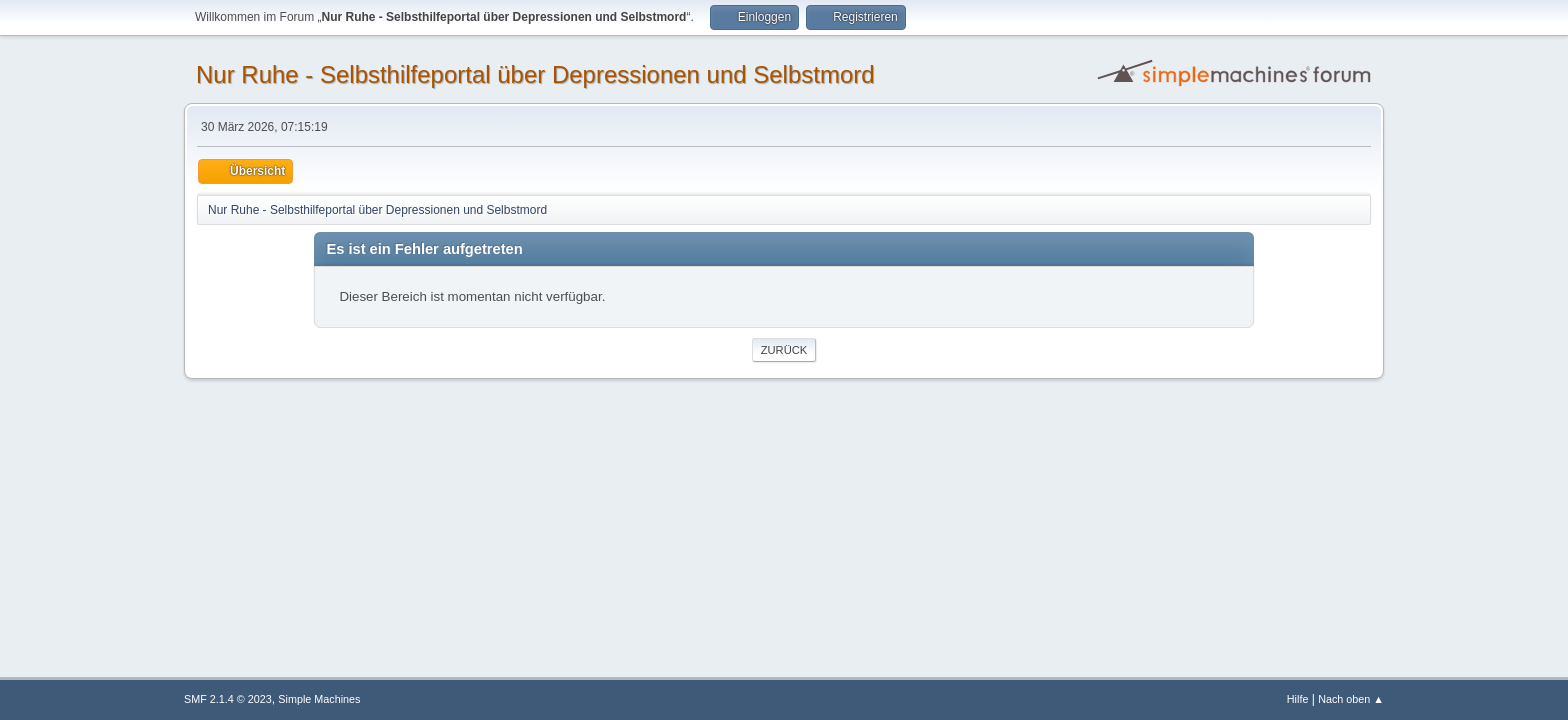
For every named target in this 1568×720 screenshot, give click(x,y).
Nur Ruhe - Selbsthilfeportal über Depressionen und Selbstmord (535, 74)
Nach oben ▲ (1351, 699)
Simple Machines (319, 699)
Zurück (784, 350)
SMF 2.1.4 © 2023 (228, 699)
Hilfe (1298, 699)
